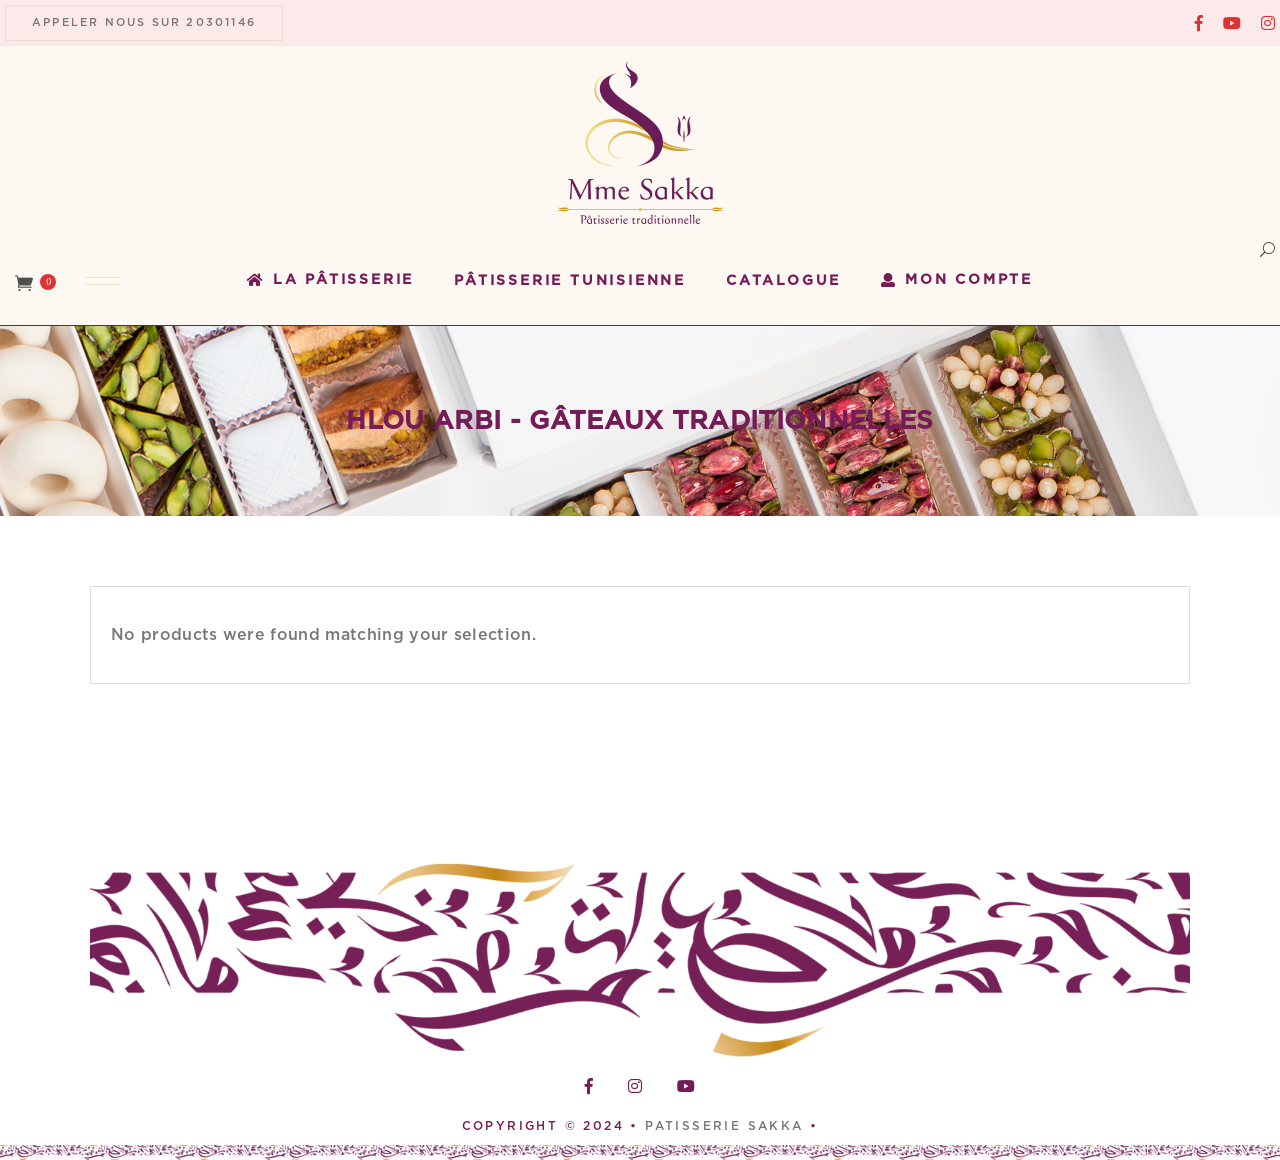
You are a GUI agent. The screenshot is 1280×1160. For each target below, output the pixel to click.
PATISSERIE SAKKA (727, 1126)
